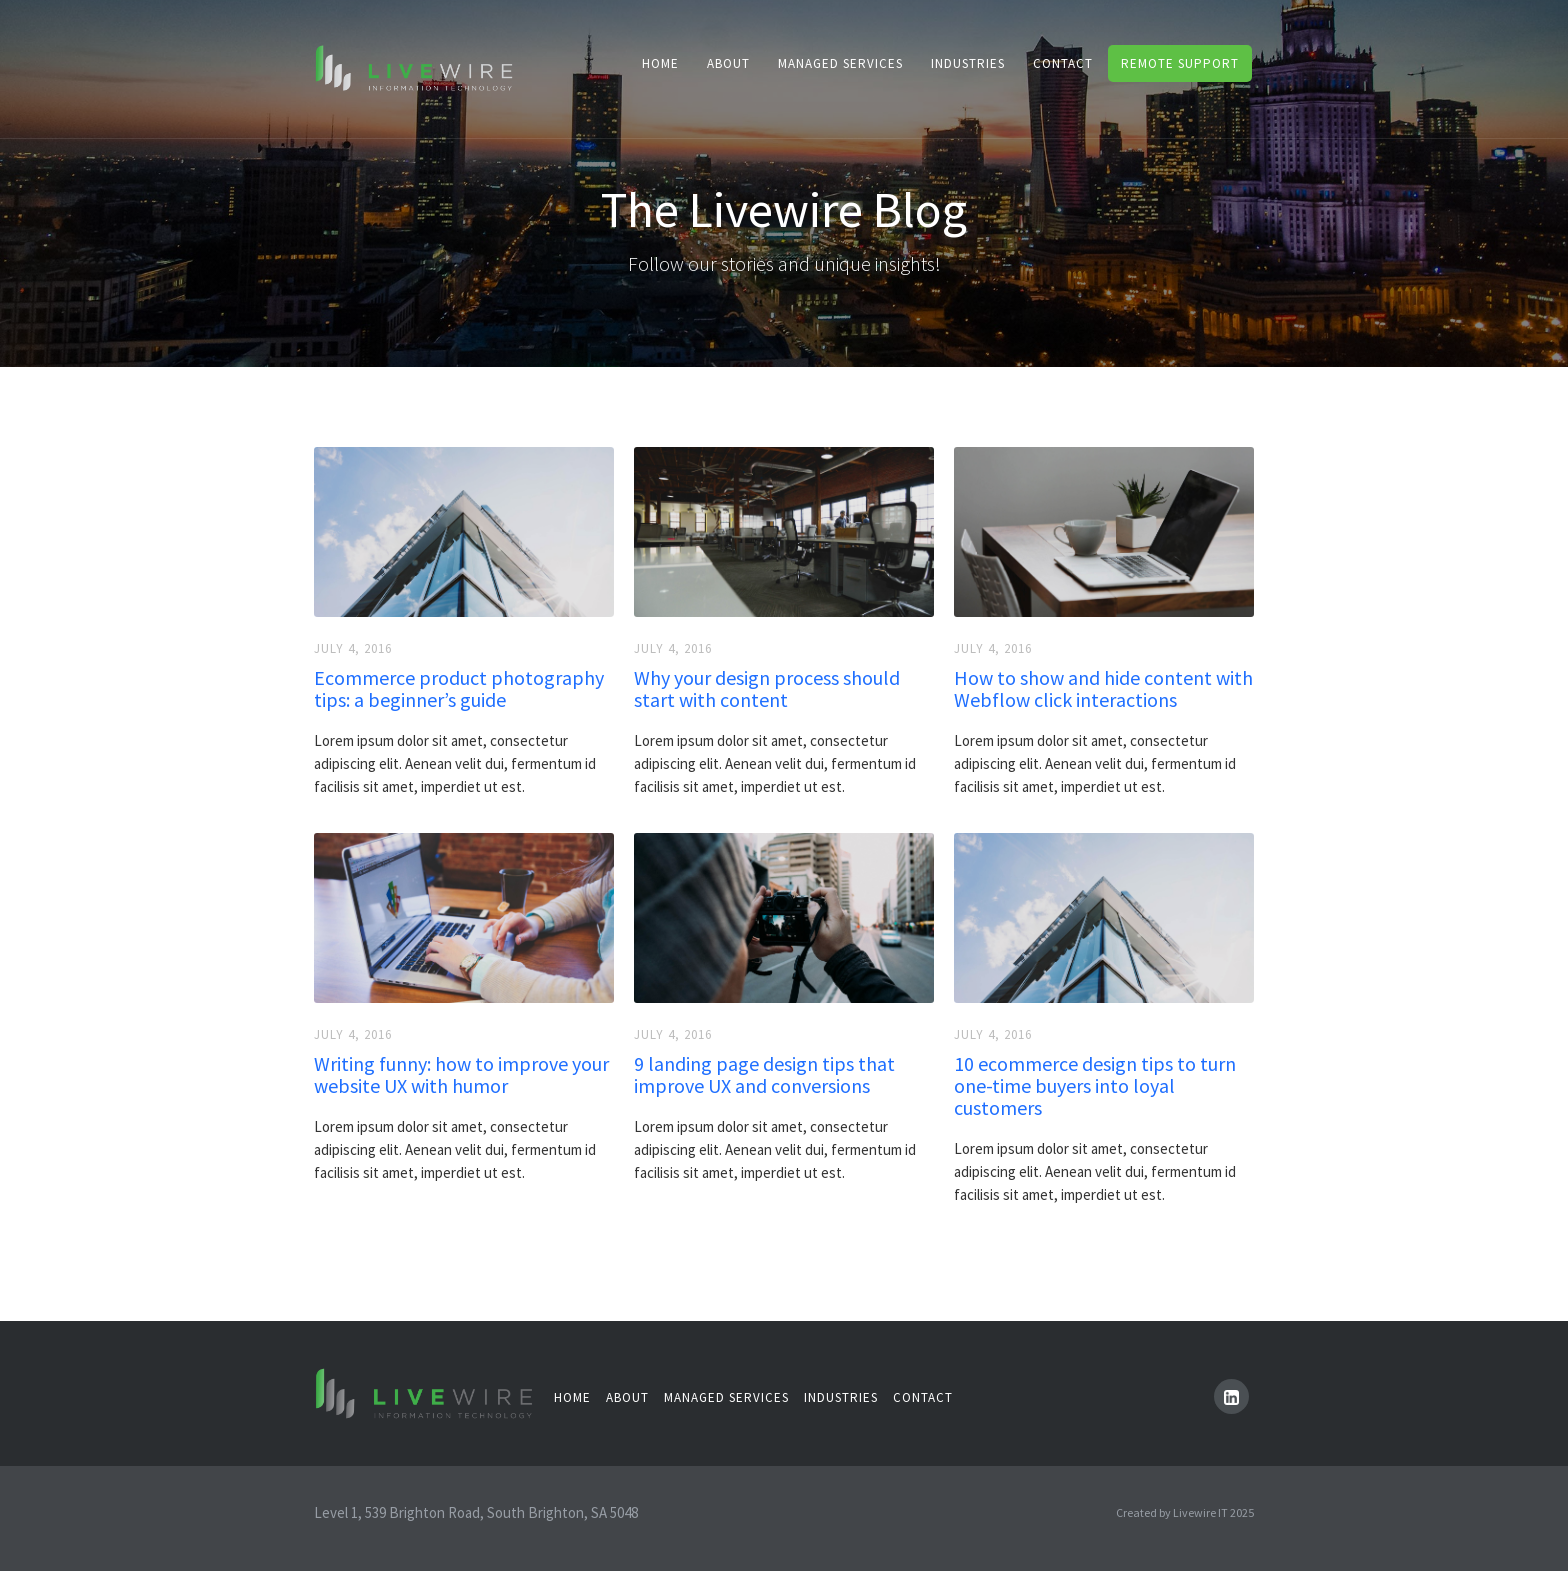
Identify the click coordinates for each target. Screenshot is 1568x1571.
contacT (1063, 63)
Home (660, 63)
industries (968, 63)
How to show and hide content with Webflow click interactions (1103, 689)
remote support (1180, 63)
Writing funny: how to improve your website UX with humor (461, 1075)
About (728, 63)
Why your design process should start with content (767, 689)
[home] (414, 66)
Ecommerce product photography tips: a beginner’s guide (459, 689)
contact (923, 1397)
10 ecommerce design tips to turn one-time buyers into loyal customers (1095, 1086)
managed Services (726, 1397)
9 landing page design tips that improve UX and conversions (764, 1075)
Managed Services (840, 63)
